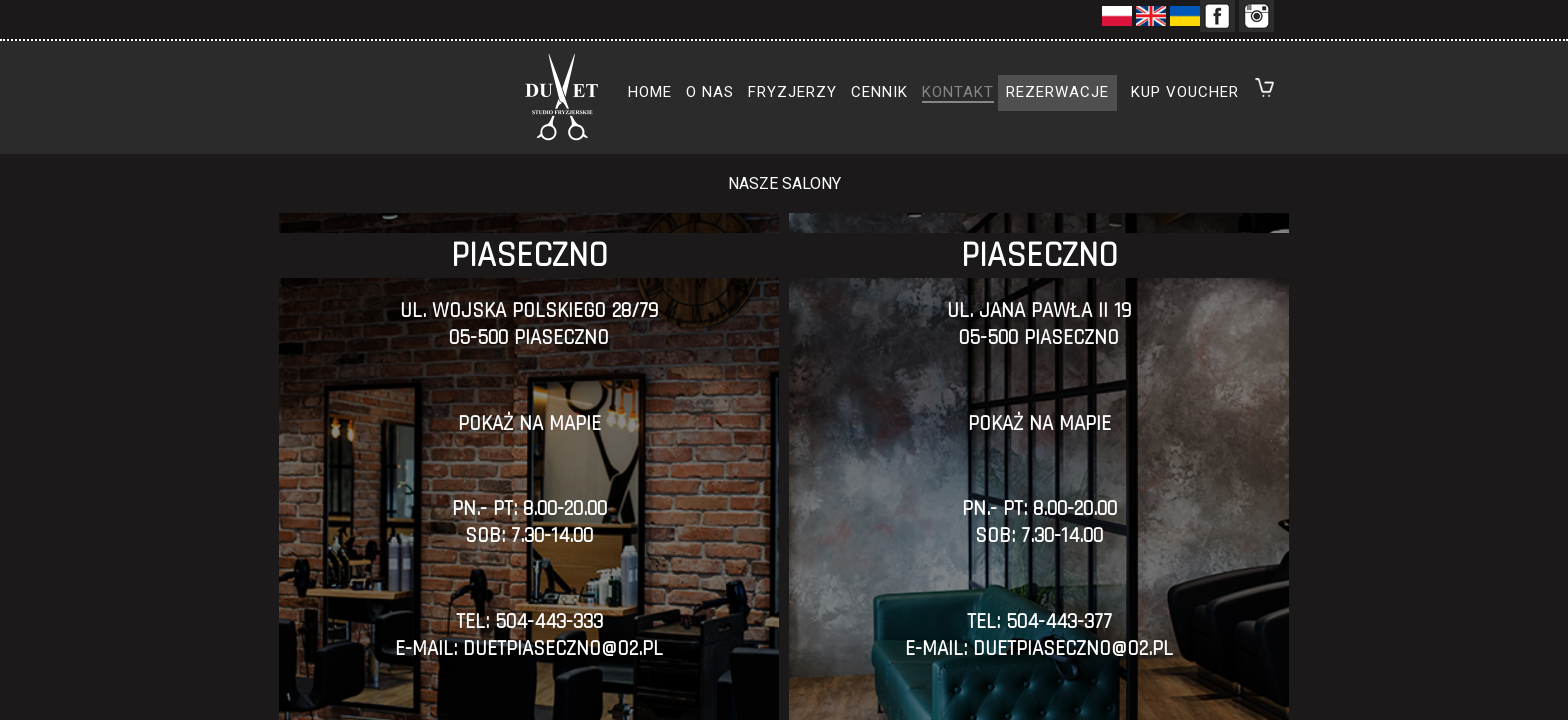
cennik (879, 92)
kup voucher (1185, 92)
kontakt (958, 92)
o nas (710, 92)
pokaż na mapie (1039, 423)
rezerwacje (1057, 92)
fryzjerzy (792, 92)
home (650, 92)
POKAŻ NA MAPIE (529, 423)
